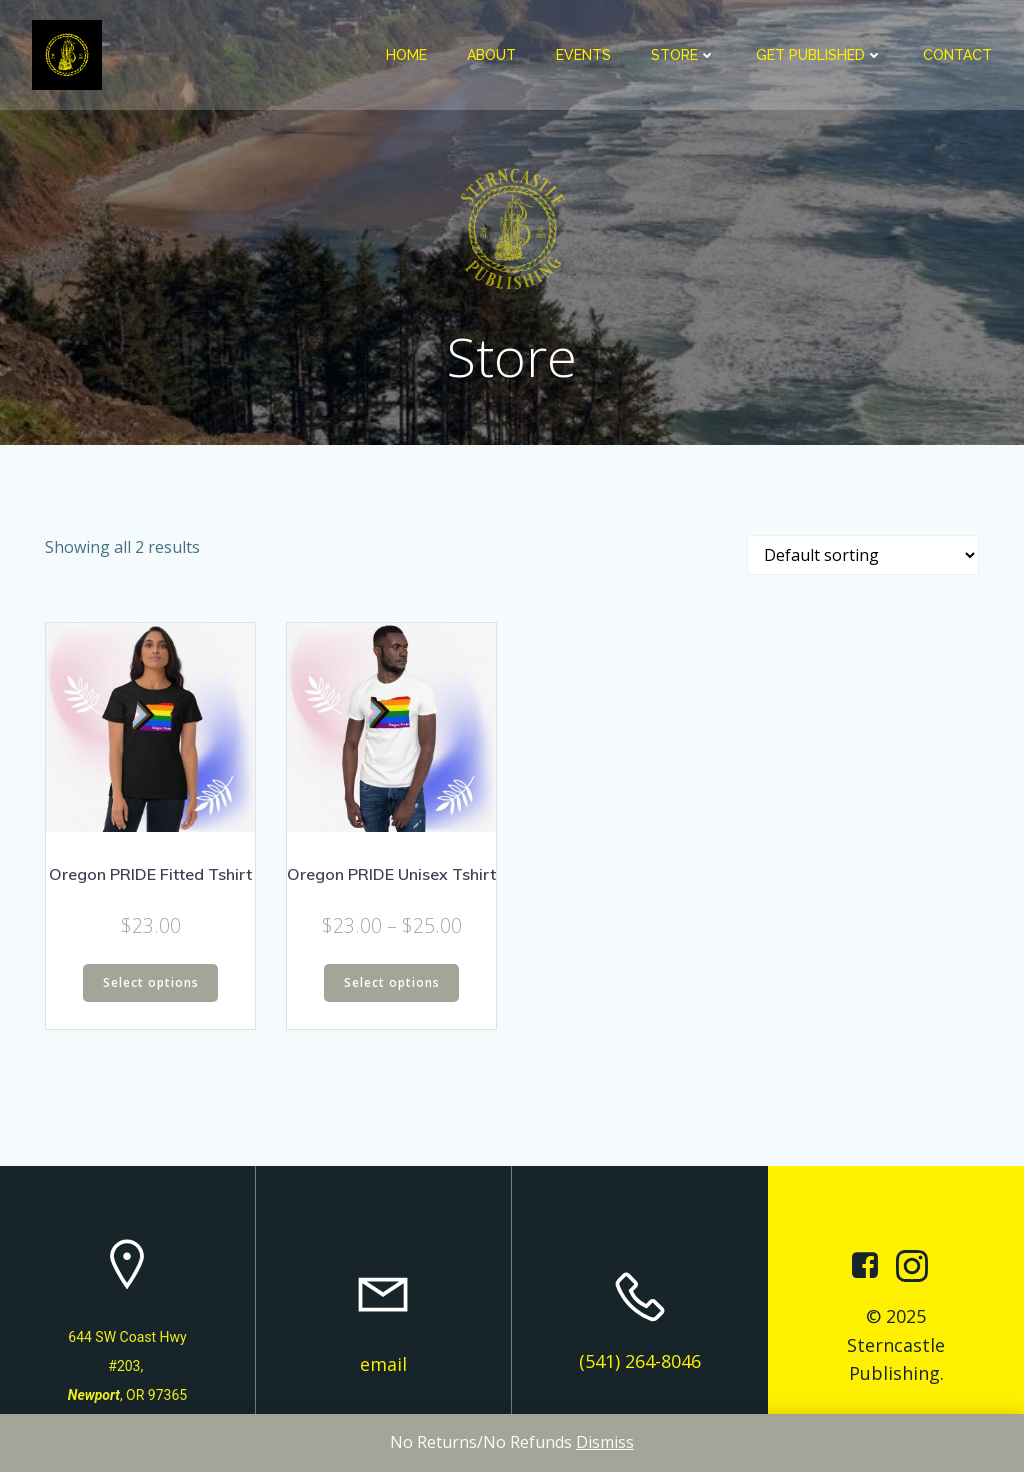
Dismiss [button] (605, 1442)
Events (583, 55)
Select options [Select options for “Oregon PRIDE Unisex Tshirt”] (392, 982)
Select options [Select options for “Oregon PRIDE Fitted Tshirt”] (151, 982)
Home (406, 55)
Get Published (819, 55)
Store (683, 55)
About (491, 55)
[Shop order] (863, 555)
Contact (957, 55)
